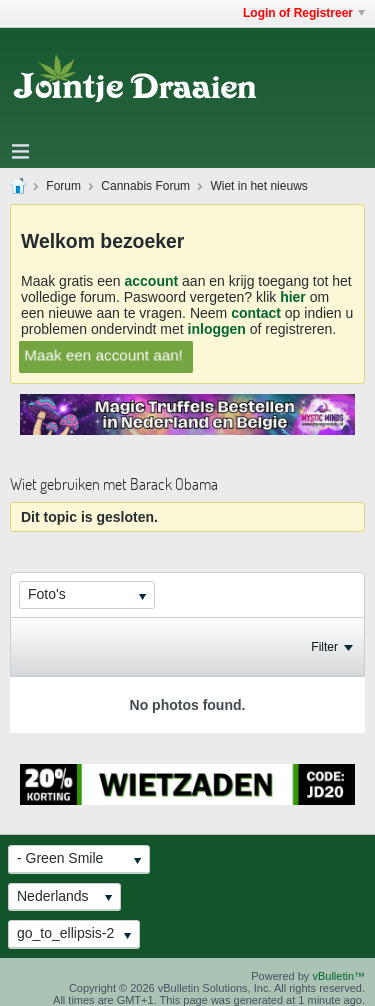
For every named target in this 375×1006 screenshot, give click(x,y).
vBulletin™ (338, 976)
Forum (63, 186)
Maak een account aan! (103, 354)
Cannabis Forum (145, 186)
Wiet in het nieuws (258, 186)
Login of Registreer (304, 13)
